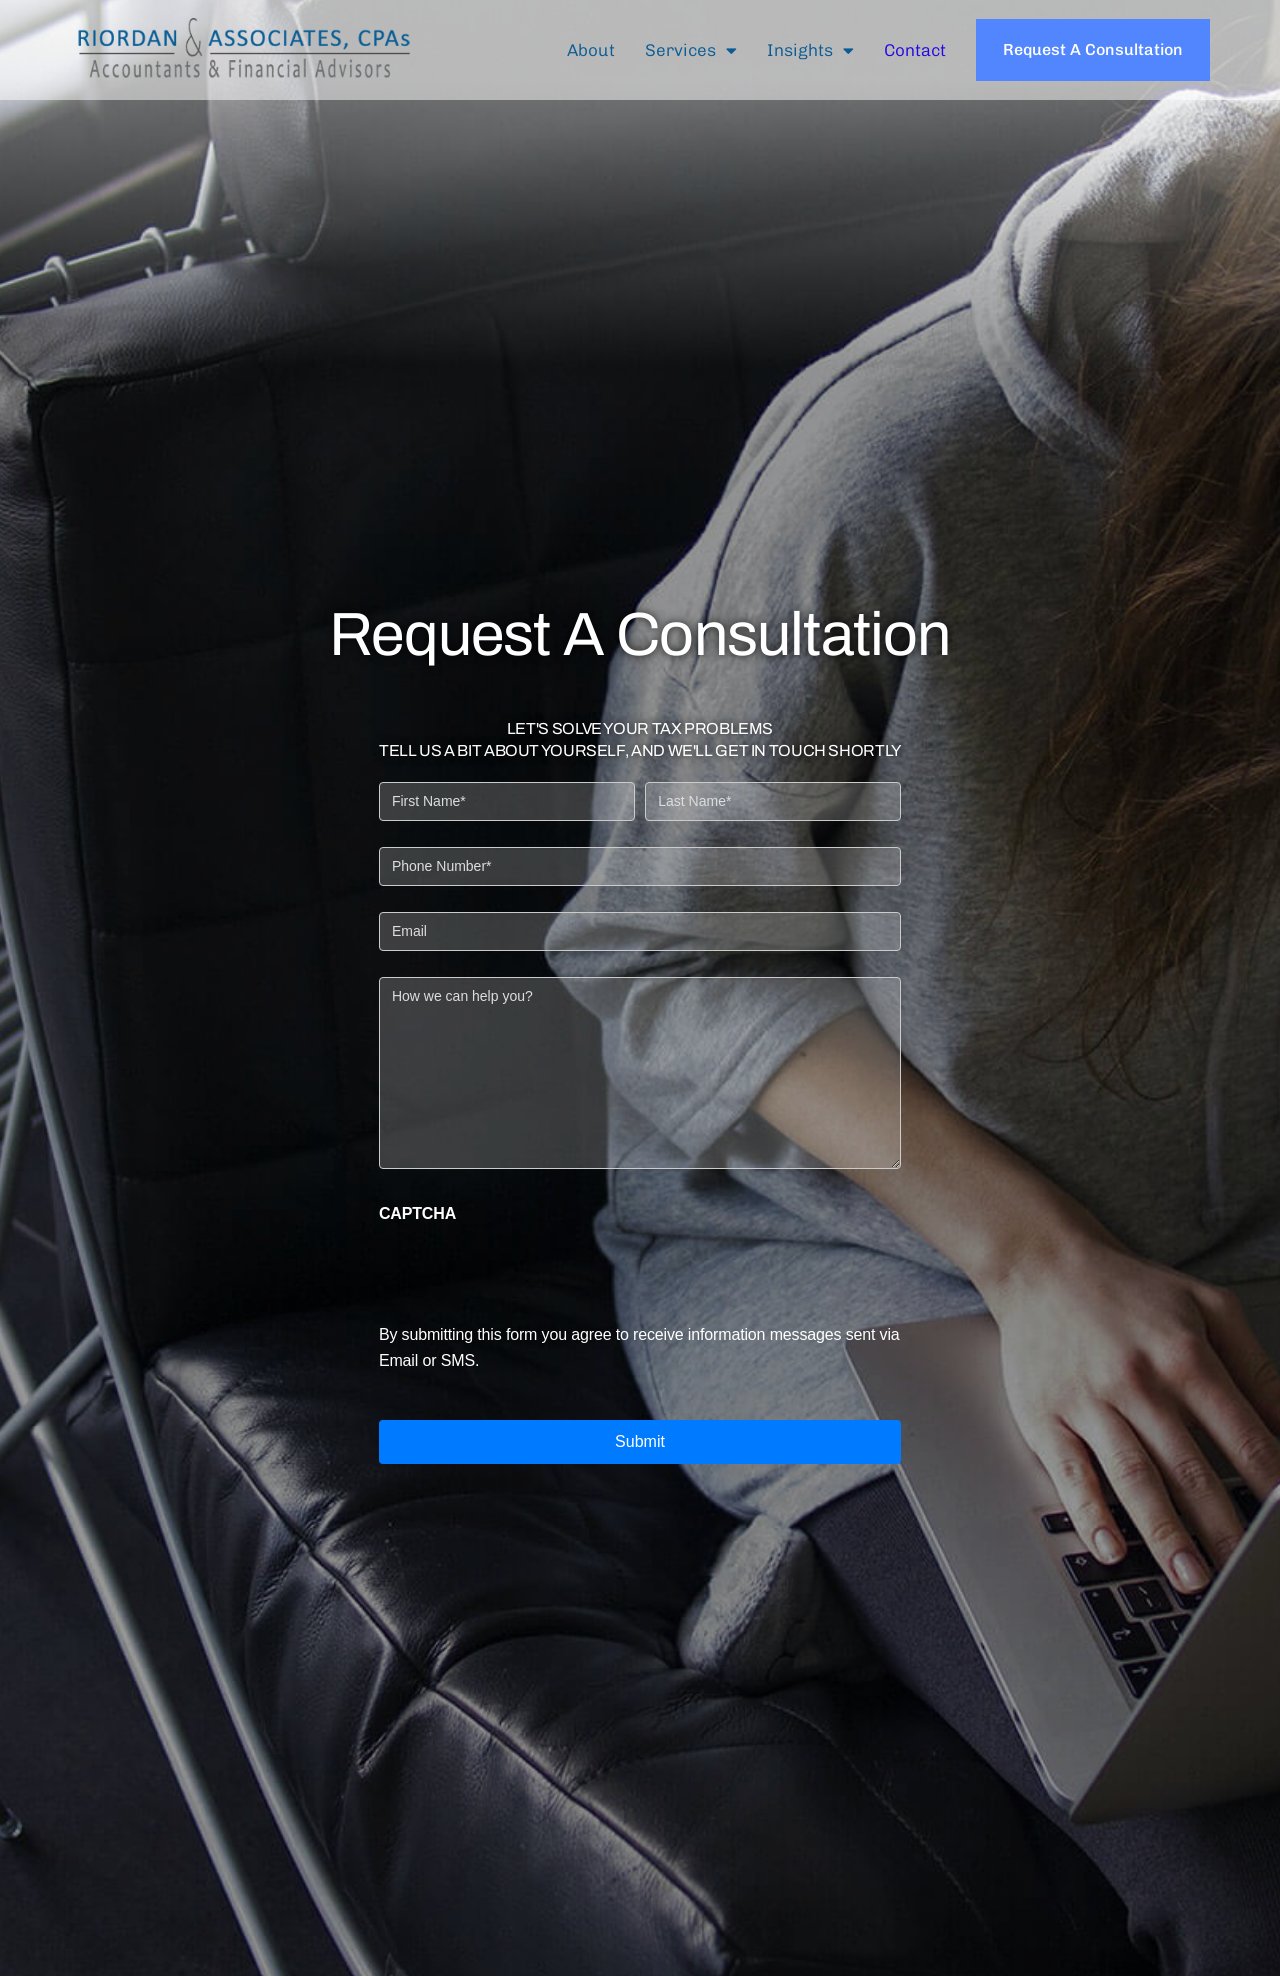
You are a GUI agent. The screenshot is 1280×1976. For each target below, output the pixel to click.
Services (691, 50)
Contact (915, 50)
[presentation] (531, 1267)
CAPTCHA (417, 1214)
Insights (810, 50)
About (591, 50)
